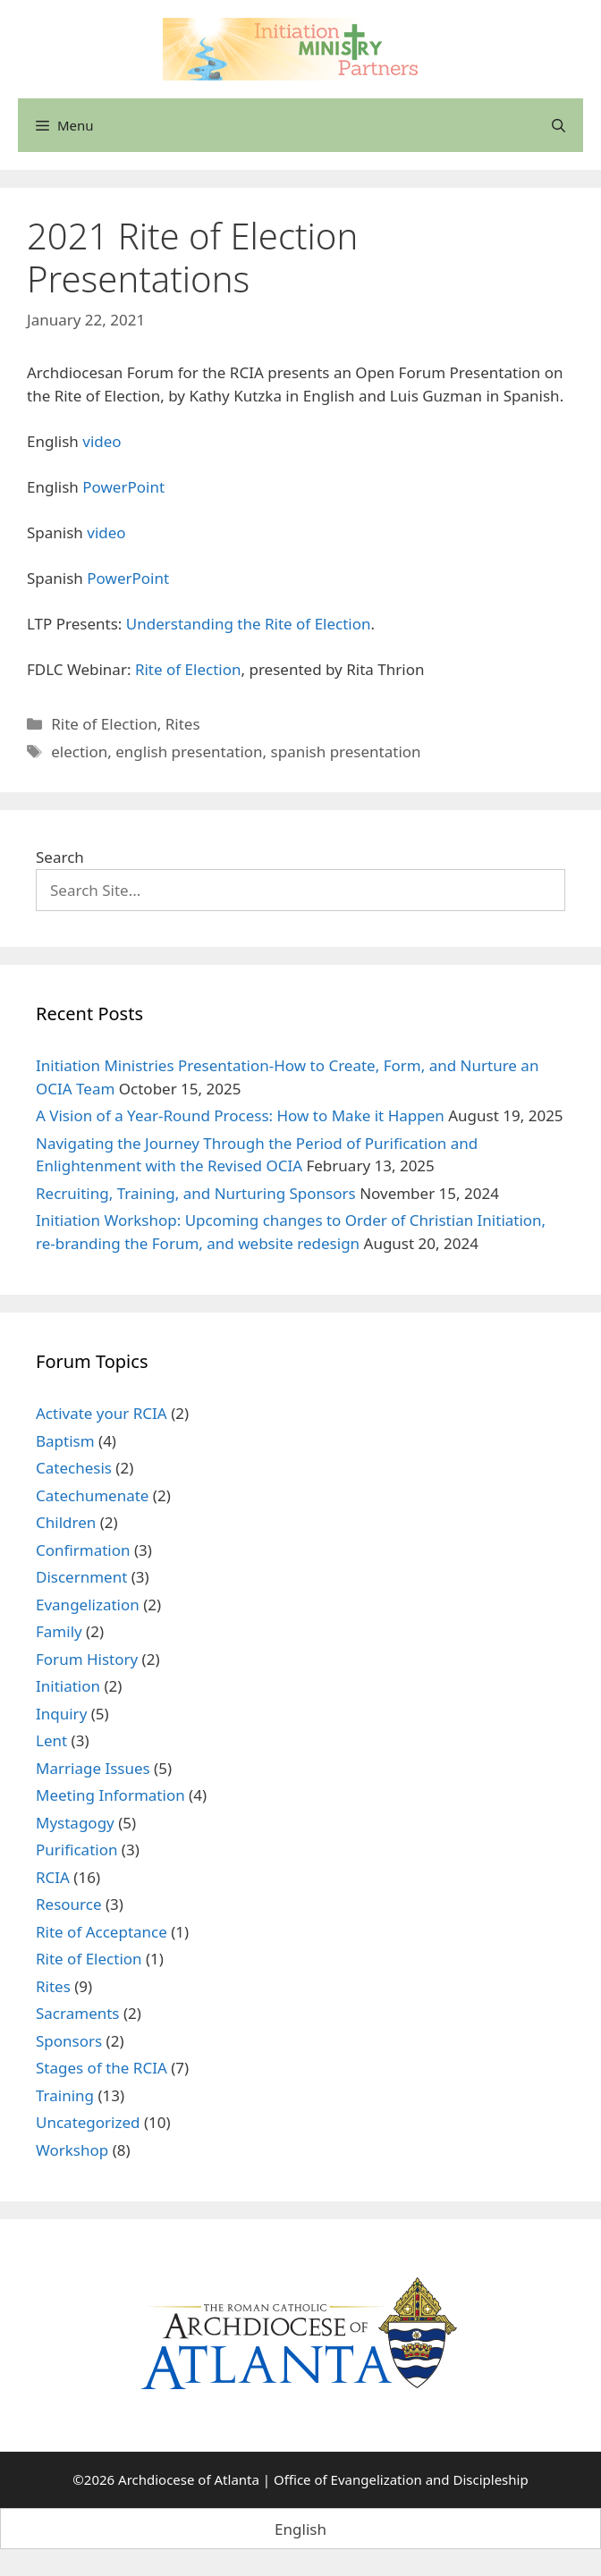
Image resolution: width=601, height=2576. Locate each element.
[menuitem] (300, 2528)
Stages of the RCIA (101, 2067)
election (79, 751)
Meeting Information (110, 1795)
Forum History (87, 1659)
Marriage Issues (93, 1768)
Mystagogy (75, 1822)
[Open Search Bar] (558, 125)
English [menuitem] (300, 2529)
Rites (182, 724)
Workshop (72, 2150)
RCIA (53, 1877)
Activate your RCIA (101, 1413)
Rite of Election (188, 669)
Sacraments (78, 2013)
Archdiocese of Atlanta (188, 2479)
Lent (51, 1740)
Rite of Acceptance (101, 1931)
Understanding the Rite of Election (248, 623)
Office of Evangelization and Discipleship (401, 2479)
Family (59, 1631)
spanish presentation (346, 751)
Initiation (68, 1686)
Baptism (65, 1441)
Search (60, 857)
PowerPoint (123, 487)
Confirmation (83, 1550)
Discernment (81, 1577)
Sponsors (69, 2041)
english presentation (188, 751)
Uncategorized (88, 2122)
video (101, 441)
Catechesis (74, 1467)
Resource (69, 1904)
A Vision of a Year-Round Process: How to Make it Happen (240, 1115)
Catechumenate (92, 1495)
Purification (76, 1849)
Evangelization (88, 1604)
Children (66, 1522)
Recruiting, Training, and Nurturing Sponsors (196, 1193)
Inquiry (61, 1713)
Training (65, 2095)
